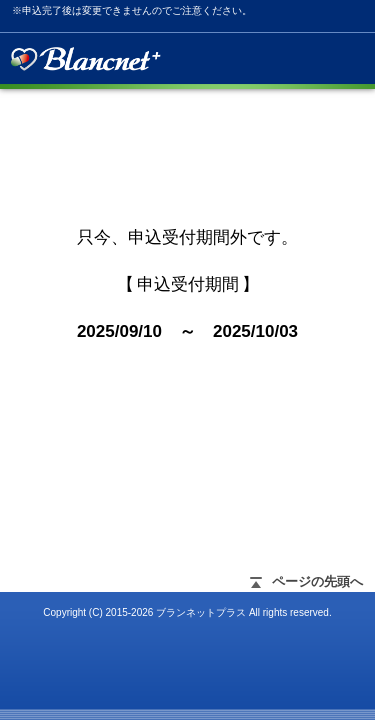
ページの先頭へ (317, 581)
